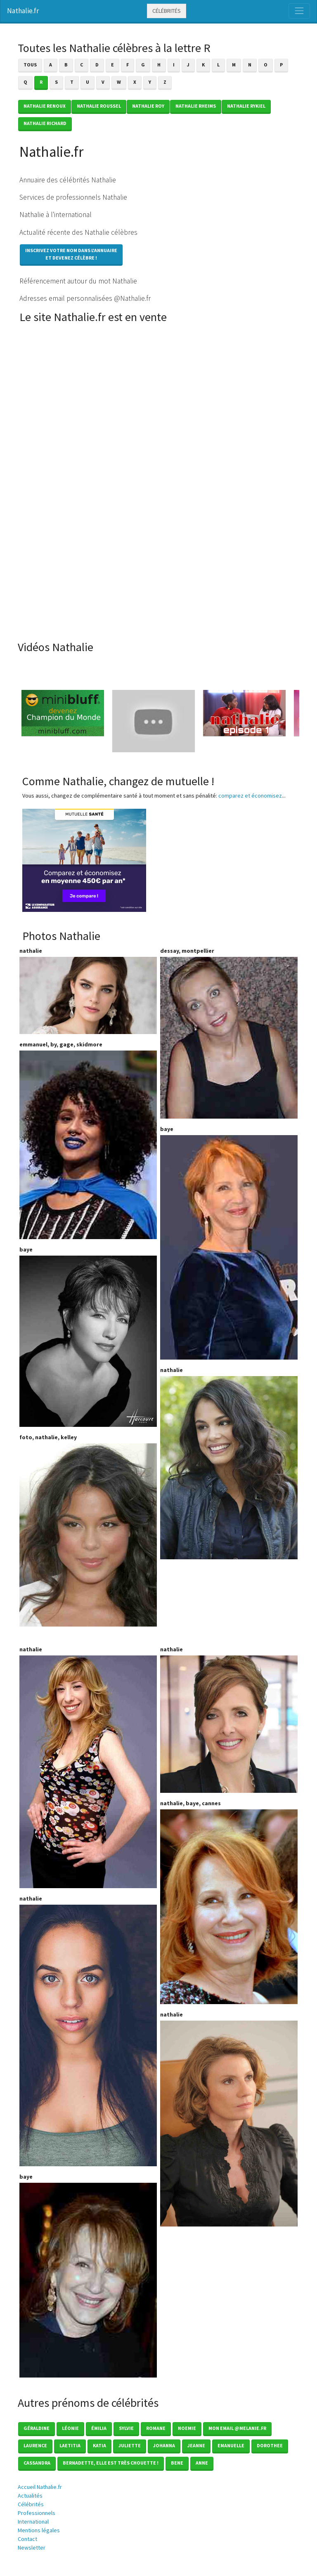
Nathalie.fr (23, 10)
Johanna (164, 2445)
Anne (202, 2463)
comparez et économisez (250, 795)
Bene (177, 2463)
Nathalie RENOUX (45, 106)
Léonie (70, 2428)
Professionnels (36, 2513)
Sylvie (126, 2428)
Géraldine (37, 2428)
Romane (156, 2428)
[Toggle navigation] (299, 10)
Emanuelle (231, 2445)
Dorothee (270, 2445)
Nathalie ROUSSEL (99, 106)
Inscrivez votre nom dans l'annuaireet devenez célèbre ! (71, 254)
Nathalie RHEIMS (195, 106)
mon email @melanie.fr (237, 2428)
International (33, 2521)
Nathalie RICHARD (45, 123)
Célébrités (166, 10)
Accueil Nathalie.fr (40, 2487)
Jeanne (196, 2445)
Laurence (35, 2445)
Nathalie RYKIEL (246, 106)
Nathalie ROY (148, 106)
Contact (27, 2539)
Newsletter (31, 2547)
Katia (99, 2445)
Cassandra (37, 2463)
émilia (98, 2428)
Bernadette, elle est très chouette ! (110, 2463)
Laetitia (69, 2445)
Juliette (129, 2445)
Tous (30, 64)
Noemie (187, 2428)
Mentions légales (39, 2530)
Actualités (30, 2495)
